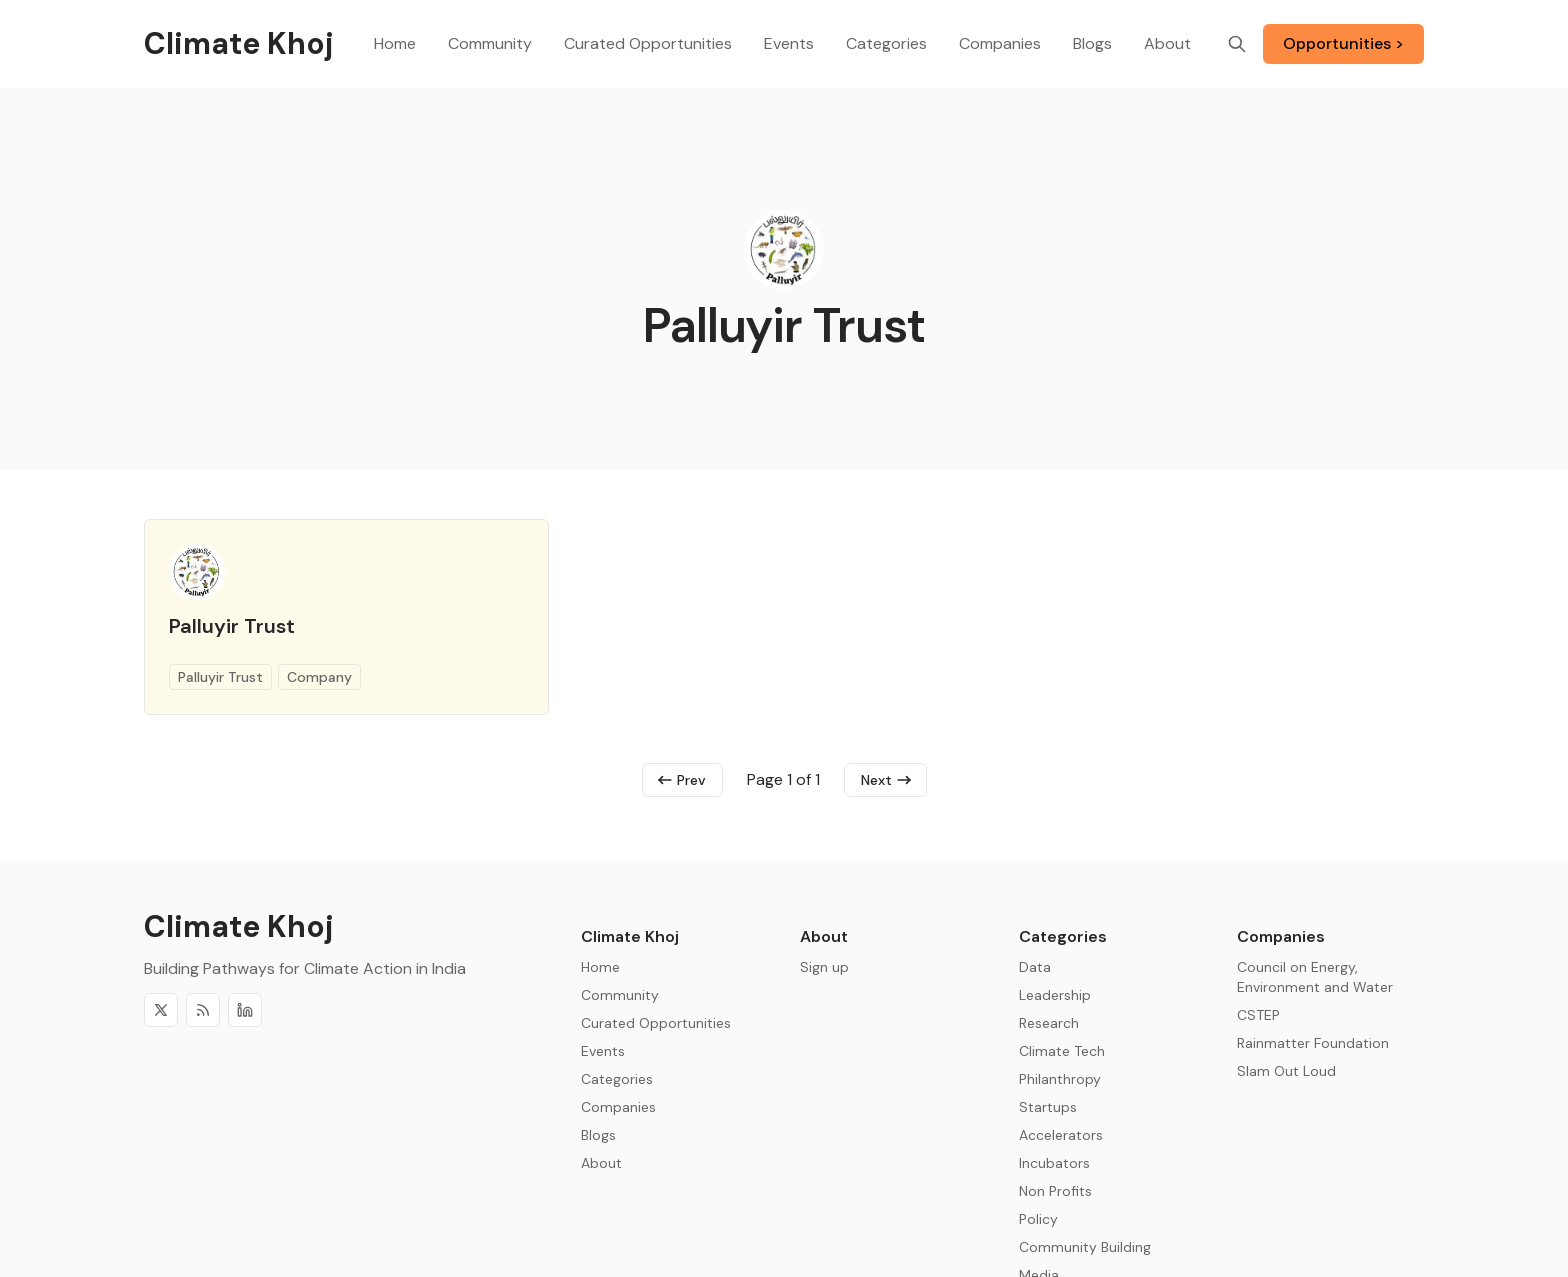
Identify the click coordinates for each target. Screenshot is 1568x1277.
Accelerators (1061, 1135)
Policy (1038, 1219)
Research (1049, 1023)
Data (1035, 967)
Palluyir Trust (232, 626)
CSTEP (1258, 1015)
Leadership (1055, 995)
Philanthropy (1060, 1079)
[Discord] (245, 1010)
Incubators (1054, 1163)
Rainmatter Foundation (1313, 1043)
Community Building (1085, 1247)
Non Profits (1055, 1191)
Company (319, 677)
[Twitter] (161, 1010)
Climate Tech (1062, 1051)
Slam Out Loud (1286, 1071)
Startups (1048, 1107)
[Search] (1237, 44)
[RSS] (203, 1010)
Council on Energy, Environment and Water (1315, 977)
